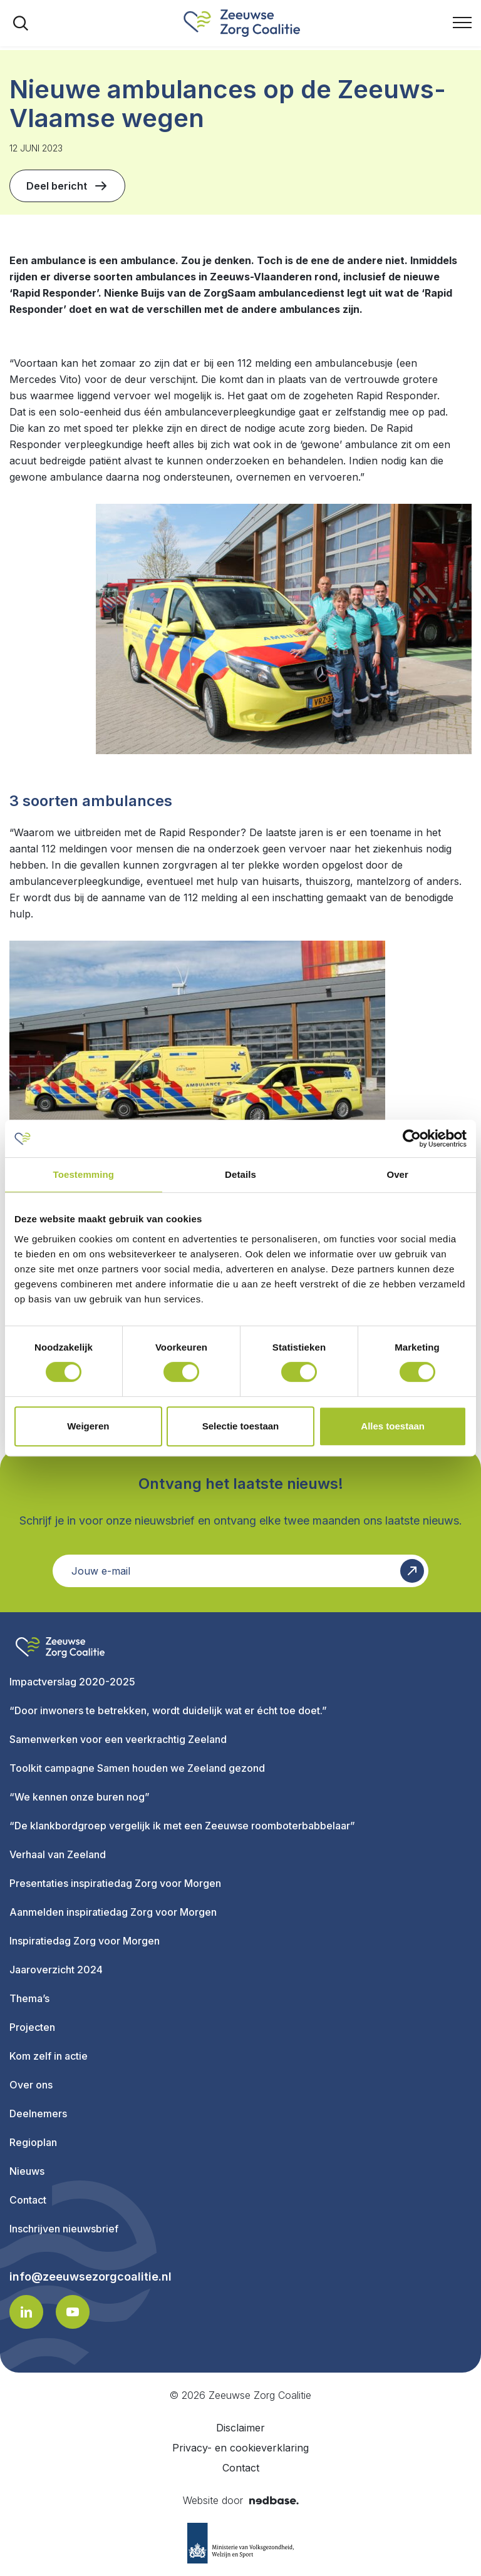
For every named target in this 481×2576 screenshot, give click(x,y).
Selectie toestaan (240, 1426)
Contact (27, 2200)
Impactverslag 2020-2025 (72, 1682)
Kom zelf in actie (48, 2056)
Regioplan (33, 2142)
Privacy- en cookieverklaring (240, 2447)
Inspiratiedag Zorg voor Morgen (84, 1941)
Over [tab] (397, 1174)
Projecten (32, 2027)
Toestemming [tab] (84, 1174)
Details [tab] (240, 1174)
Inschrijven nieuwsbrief (63, 2229)
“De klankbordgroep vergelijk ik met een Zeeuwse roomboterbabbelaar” (182, 1826)
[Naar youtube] (73, 2312)
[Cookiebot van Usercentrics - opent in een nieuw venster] (412, 1138)
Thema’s (29, 1998)
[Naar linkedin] (26, 2312)
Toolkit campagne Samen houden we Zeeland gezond (137, 1768)
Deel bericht (67, 186)
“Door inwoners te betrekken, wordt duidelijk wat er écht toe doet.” (168, 1710)
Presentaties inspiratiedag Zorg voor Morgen (115, 1883)
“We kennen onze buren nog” (79, 1797)
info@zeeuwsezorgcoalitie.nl (90, 2276)
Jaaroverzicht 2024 (56, 1970)
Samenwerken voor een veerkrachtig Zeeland (118, 1739)
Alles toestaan (393, 1426)
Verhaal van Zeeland (57, 1854)
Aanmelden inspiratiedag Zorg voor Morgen (113, 1912)
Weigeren (88, 1426)
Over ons (31, 2085)
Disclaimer (240, 2427)
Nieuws (26, 2171)
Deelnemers (38, 2113)
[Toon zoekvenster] (20, 23)
